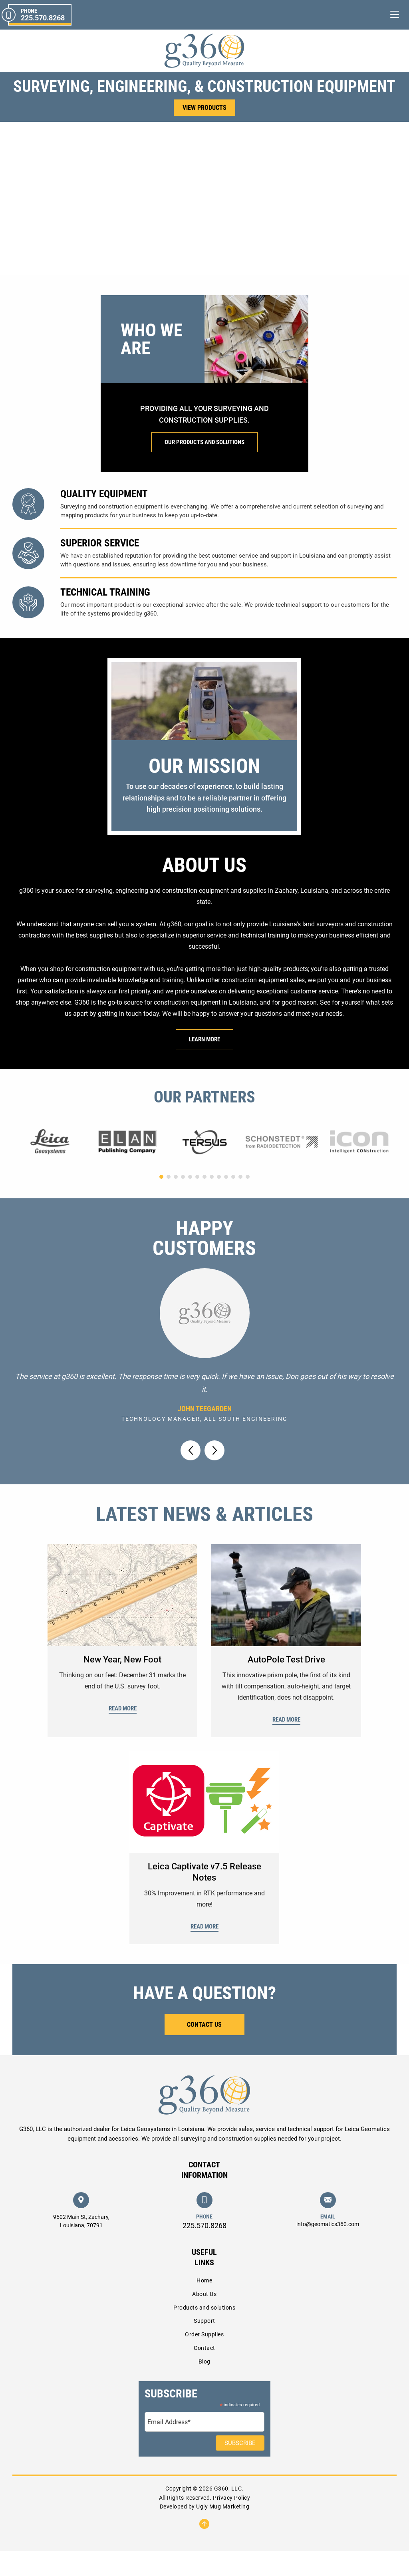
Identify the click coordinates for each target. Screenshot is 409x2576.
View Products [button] (204, 107)
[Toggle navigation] (394, 14)
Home (204, 2305)
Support (204, 2345)
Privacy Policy (231, 2522)
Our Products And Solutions (204, 467)
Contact (204, 2372)
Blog (204, 2386)
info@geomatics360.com (327, 2249)
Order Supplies (204, 2359)
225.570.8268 (204, 2250)
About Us (204, 2319)
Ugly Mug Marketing (222, 2531)
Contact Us (204, 2049)
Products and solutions (204, 2332)
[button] (197, 292)
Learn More (204, 1064)
